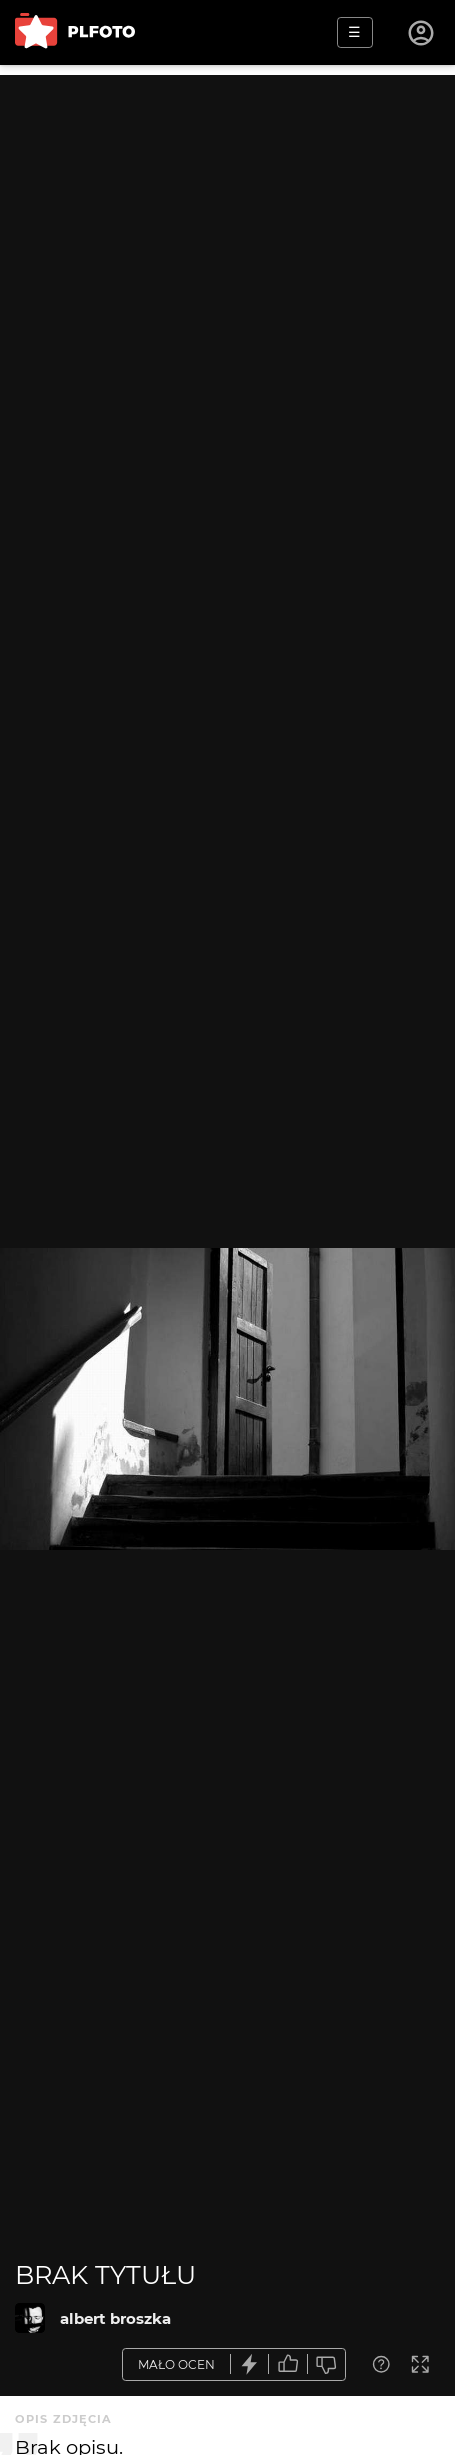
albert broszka (115, 2318)
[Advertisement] (227, 302)
